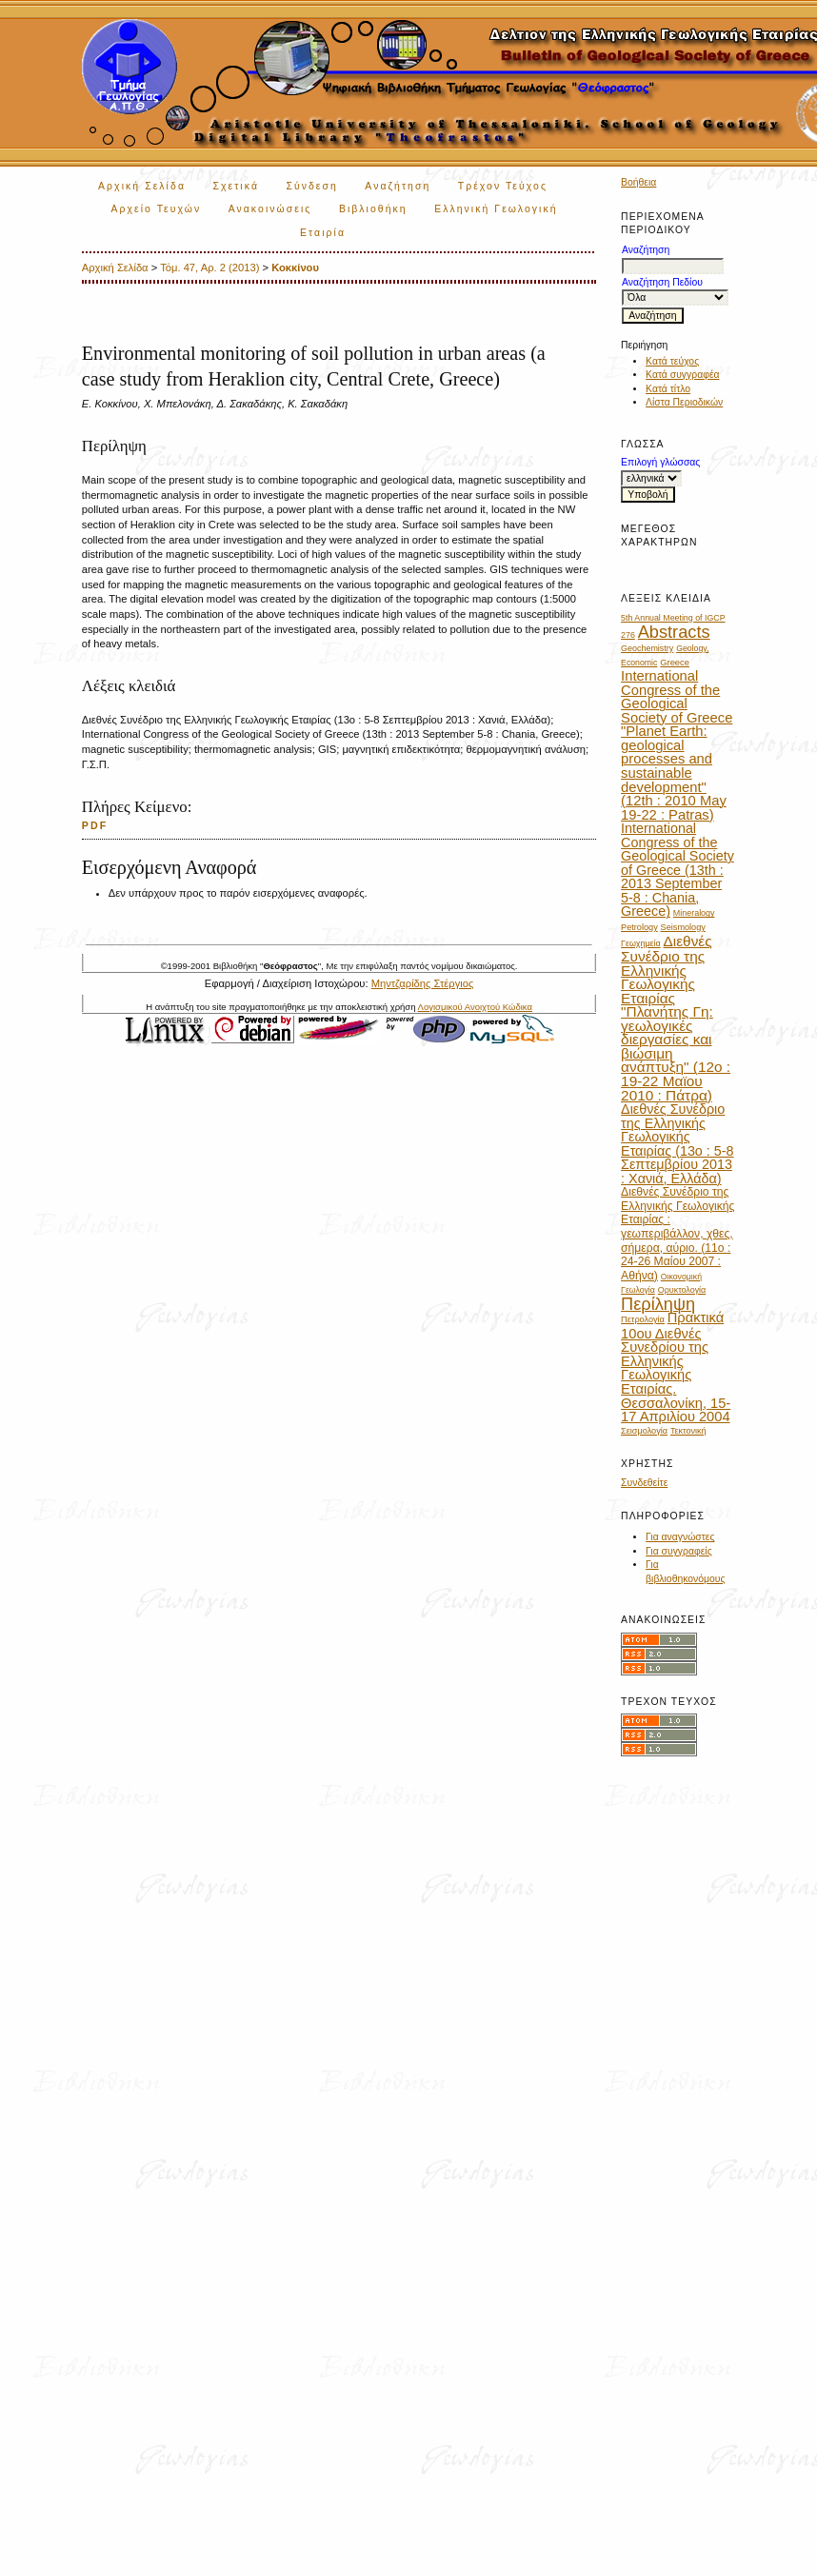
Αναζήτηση (397, 186)
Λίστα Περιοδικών (684, 402)
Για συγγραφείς (679, 1551)
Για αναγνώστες (680, 1537)
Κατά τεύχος (672, 361)
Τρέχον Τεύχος (503, 186)
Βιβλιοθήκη (373, 209)
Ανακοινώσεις (270, 209)
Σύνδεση (311, 186)
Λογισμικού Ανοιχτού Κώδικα (475, 1006)
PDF (95, 825)
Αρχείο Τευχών (155, 209)
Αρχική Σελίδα (142, 186)
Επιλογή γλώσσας (660, 462)
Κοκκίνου (295, 267)
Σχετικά (235, 186)
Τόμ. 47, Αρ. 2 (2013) (209, 267)
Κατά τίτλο (668, 389)
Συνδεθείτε (644, 1482)
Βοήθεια (638, 182)
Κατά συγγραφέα (682, 374)
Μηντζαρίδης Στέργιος (422, 983)
